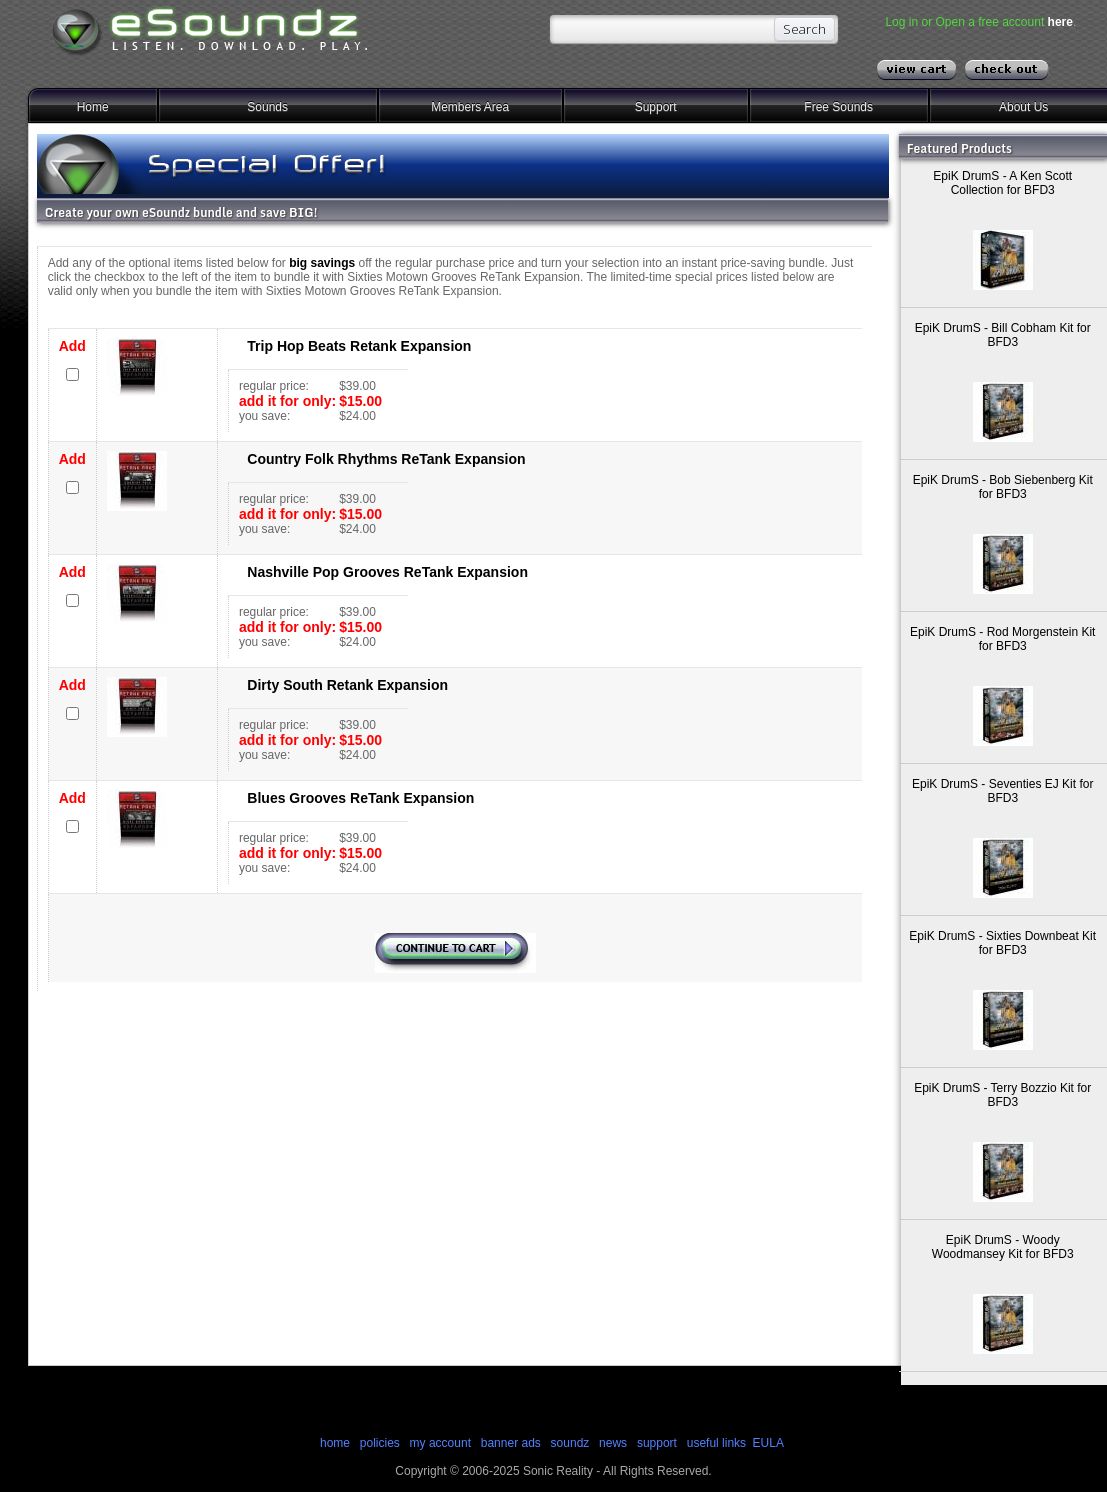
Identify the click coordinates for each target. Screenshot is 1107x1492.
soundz (570, 1443)
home (335, 1443)
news (613, 1443)
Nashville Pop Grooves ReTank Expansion (387, 572)
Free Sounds (838, 107)
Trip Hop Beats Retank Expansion (359, 346)
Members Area (470, 107)
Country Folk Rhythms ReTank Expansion (386, 459)
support (658, 1443)
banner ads (511, 1443)
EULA (768, 1443)
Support (656, 107)
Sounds (267, 107)
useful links (716, 1443)
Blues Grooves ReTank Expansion (360, 798)
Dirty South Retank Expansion (347, 685)
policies (380, 1443)
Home (93, 107)
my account (440, 1443)
